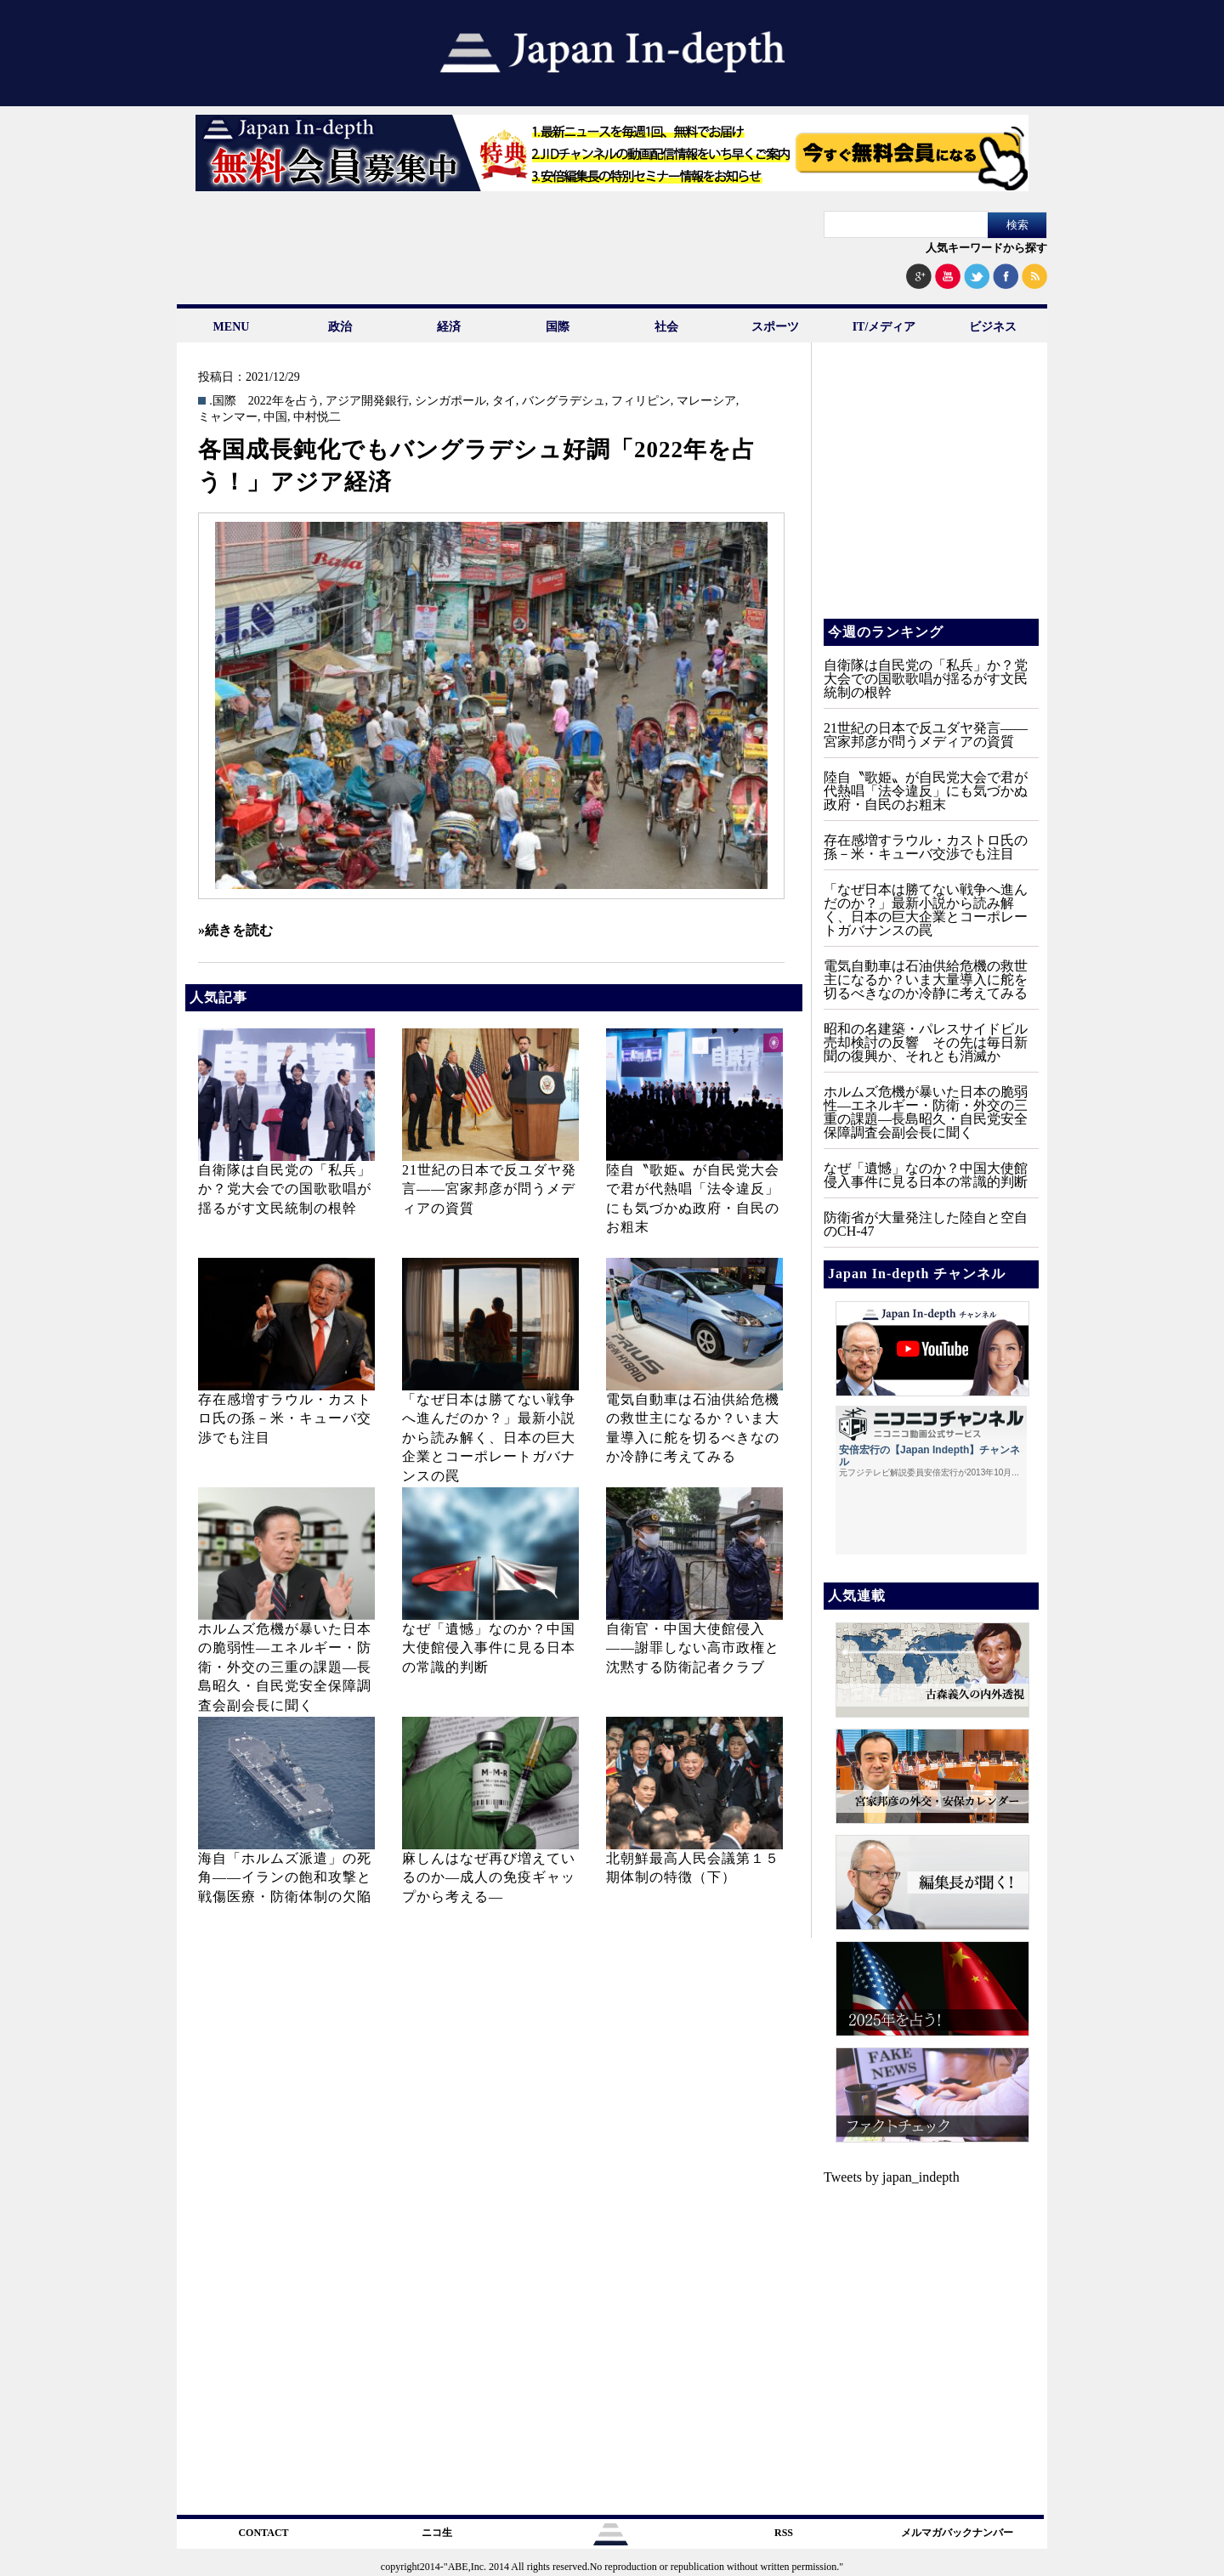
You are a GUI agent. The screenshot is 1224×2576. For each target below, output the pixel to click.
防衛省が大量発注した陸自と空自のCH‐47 (926, 1224)
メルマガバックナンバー (957, 2533)
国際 (558, 326)
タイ (504, 401)
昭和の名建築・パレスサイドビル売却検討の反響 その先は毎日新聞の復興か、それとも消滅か (926, 1042)
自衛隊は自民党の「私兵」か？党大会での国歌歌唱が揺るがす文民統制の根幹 (284, 1189)
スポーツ (775, 326)
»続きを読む (235, 930)
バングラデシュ (563, 401)
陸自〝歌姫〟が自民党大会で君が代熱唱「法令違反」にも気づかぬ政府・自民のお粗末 (926, 791)
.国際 (222, 401)
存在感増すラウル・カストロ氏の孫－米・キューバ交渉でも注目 (284, 1418)
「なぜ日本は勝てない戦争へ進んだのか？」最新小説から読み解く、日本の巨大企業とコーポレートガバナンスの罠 (488, 1437)
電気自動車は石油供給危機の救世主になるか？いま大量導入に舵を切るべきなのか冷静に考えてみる (926, 979)
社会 (666, 326)
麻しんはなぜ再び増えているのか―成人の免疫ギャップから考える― (488, 1877)
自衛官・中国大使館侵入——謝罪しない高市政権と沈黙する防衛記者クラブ (692, 1648)
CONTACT (263, 2533)
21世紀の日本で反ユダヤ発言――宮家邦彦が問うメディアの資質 (489, 1189)
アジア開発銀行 (367, 401)
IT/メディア (884, 326)
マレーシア (706, 401)
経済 (449, 326)
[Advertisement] (930, 493)
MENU (231, 326)
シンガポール (450, 401)
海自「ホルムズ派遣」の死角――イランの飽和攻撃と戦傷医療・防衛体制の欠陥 (284, 1877)
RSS (783, 2533)
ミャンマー (228, 417)
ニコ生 (437, 2533)
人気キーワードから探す (986, 247)
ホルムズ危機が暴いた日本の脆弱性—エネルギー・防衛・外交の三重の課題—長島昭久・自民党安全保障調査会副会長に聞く (284, 1667)
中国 (275, 417)
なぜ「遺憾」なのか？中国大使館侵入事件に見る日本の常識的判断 (488, 1648)
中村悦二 (317, 417)
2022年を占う (284, 401)
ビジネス (993, 326)
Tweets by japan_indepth (892, 2177)
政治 (340, 326)
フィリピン (641, 401)
